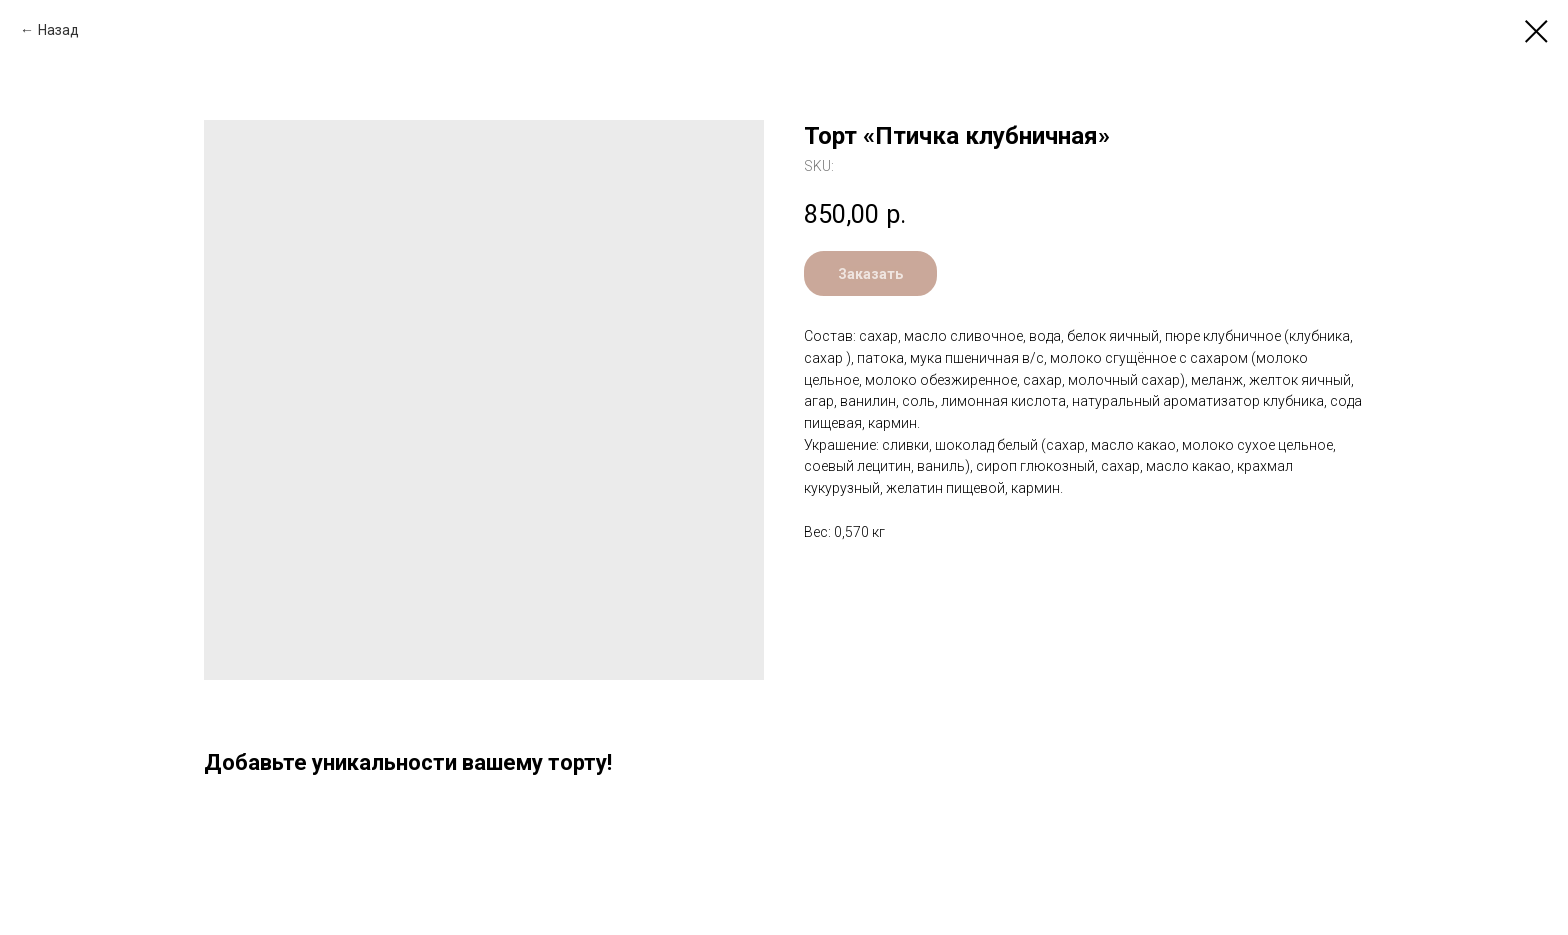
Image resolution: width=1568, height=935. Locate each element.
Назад (58, 30)
